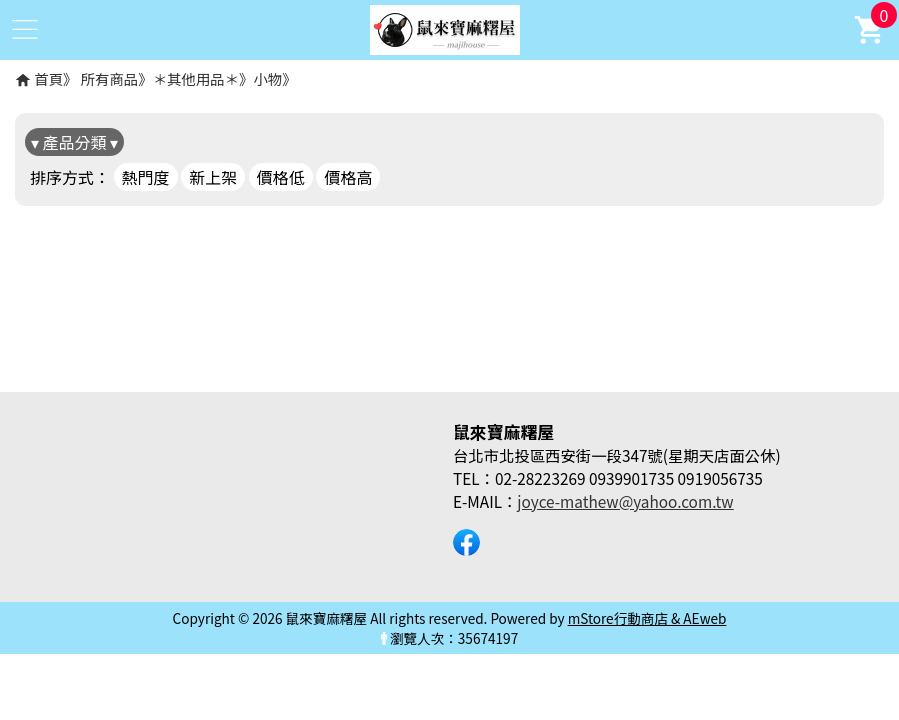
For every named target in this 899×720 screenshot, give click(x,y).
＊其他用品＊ (196, 78)
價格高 (348, 177)
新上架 (213, 177)
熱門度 (146, 177)
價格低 (281, 177)
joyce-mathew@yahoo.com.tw (625, 501)
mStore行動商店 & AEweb (647, 618)
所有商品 (110, 78)
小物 (267, 78)
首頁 (48, 78)
